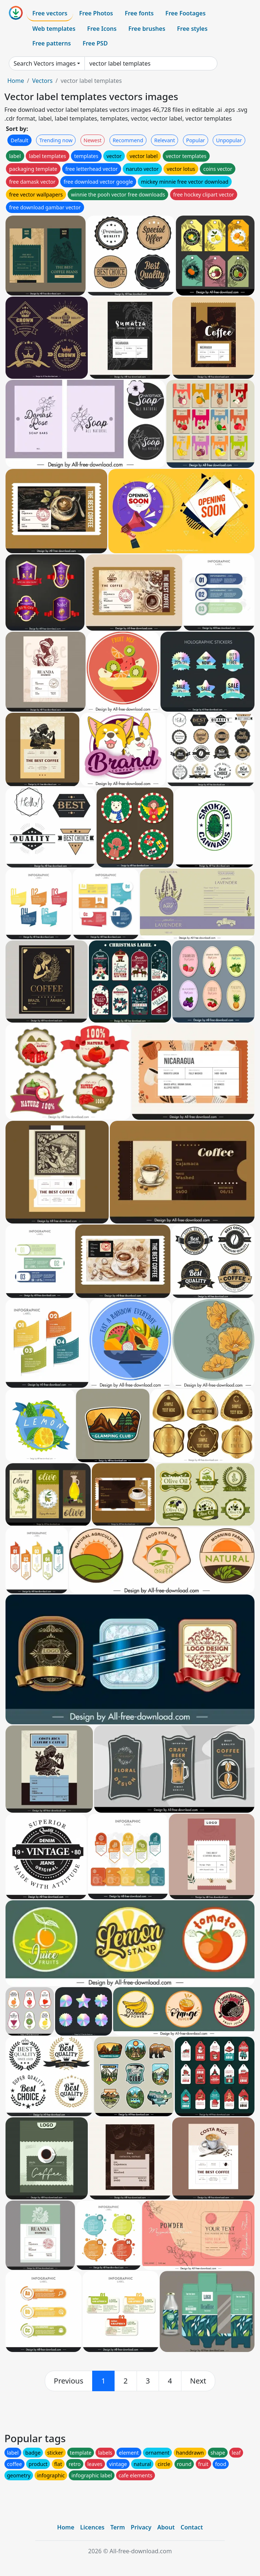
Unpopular (229, 140)
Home (15, 81)
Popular (195, 140)
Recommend (128, 140)
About (165, 2527)
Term (117, 2527)
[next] (198, 2381)
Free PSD (95, 43)
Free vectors (49, 13)
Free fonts (139, 13)
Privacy (141, 2527)
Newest (93, 140)
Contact (192, 2527)
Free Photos (96, 13)
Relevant (164, 140)
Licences (92, 2527)
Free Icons (101, 29)
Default (19, 140)
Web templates (53, 29)
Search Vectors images (45, 63)
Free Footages (185, 13)
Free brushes (146, 29)
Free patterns (51, 43)
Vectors (42, 81)
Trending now (55, 140)
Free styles (192, 29)
